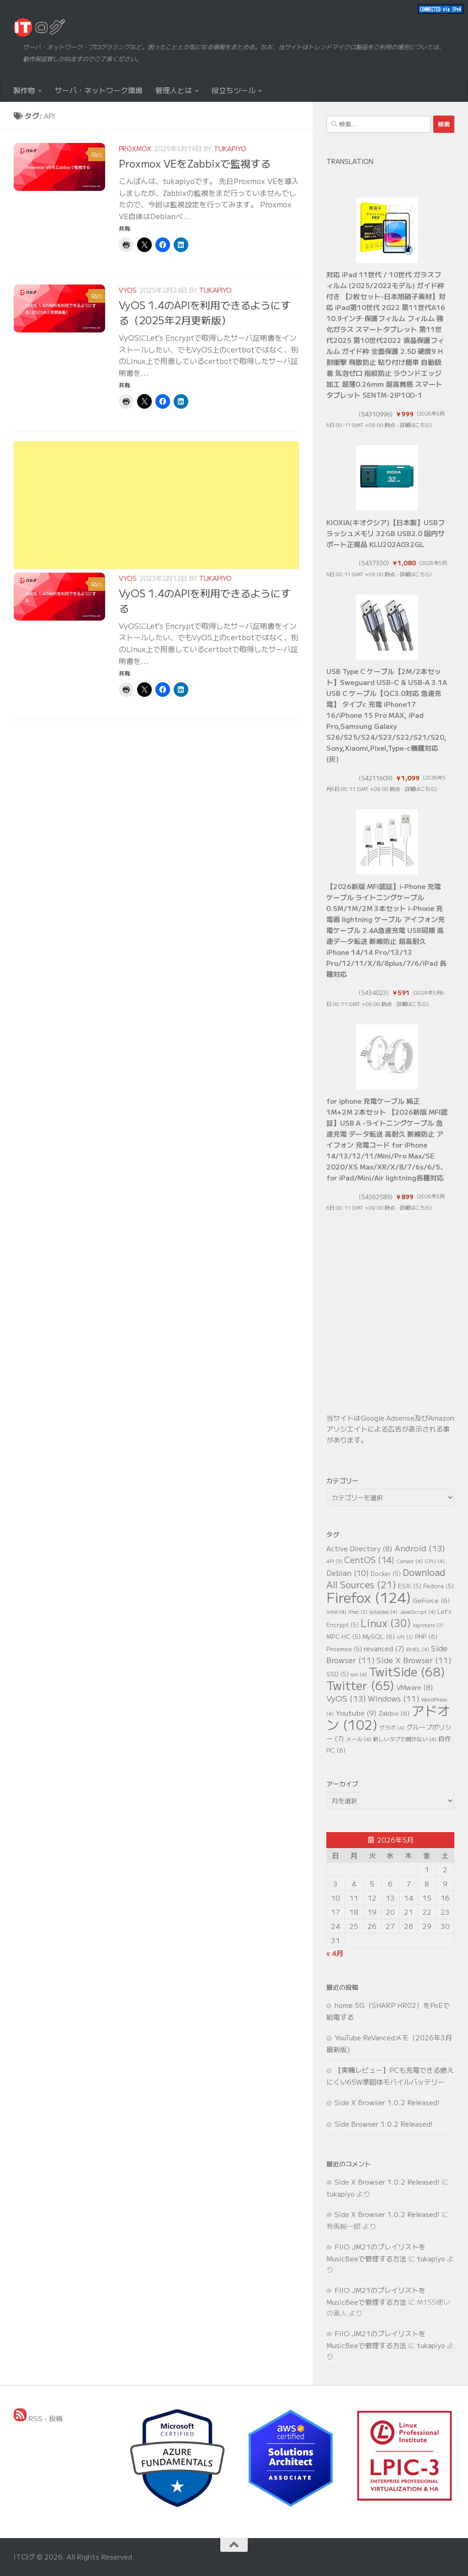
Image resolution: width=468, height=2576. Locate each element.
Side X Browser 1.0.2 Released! (387, 2102)
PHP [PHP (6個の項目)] (426, 1636)
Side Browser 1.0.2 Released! (384, 2123)
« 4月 (334, 1953)
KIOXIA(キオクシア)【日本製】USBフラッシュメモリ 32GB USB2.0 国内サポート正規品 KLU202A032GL (385, 533)
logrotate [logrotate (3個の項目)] (428, 1625)
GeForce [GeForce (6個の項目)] (431, 1600)
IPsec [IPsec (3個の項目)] (357, 1611)
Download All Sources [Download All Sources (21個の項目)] (385, 1578)
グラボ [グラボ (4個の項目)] (391, 1727)
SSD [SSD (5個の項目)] (337, 1674)
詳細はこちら (415, 424)
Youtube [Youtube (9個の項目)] (356, 1712)
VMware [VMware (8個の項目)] (414, 1687)
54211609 (375, 778)
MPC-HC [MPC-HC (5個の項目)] (343, 1636)
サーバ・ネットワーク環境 (99, 89)
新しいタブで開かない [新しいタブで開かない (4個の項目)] (404, 1739)
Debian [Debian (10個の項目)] (347, 1572)
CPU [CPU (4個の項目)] (435, 1561)
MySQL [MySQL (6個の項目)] (378, 1636)
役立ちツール (233, 89)
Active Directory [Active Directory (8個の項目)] (359, 1548)
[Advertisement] (156, 505)
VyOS (128, 290)
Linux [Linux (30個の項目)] (386, 1623)
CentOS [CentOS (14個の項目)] (369, 1559)
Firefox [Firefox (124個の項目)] (368, 1597)
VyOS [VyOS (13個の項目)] (346, 1698)
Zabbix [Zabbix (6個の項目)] (394, 1712)
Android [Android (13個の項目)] (419, 1548)
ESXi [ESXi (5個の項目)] (409, 1585)
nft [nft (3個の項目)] (405, 1636)
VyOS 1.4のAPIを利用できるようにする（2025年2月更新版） (205, 312)
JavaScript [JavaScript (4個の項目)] (417, 1611)
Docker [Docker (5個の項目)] (386, 1573)
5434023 (374, 992)
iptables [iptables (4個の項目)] (383, 1611)
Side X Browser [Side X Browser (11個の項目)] (414, 1659)
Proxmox (135, 148)
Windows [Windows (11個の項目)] (394, 1698)
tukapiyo (229, 148)
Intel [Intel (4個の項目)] (336, 1611)
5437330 (374, 562)
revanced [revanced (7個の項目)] (384, 1648)
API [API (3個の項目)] (334, 1561)
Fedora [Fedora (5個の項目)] (438, 1585)
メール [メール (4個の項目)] (358, 1739)
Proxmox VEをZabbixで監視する (195, 163)
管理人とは (173, 89)
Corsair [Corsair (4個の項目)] (409, 1561)
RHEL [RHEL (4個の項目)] (417, 1649)
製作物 (24, 89)
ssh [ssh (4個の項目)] (359, 1674)
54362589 (375, 1196)
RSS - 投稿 (38, 2418)
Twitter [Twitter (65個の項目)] (360, 1684)
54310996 (375, 414)
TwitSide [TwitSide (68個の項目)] (407, 1671)
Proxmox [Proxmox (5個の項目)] (344, 1648)
